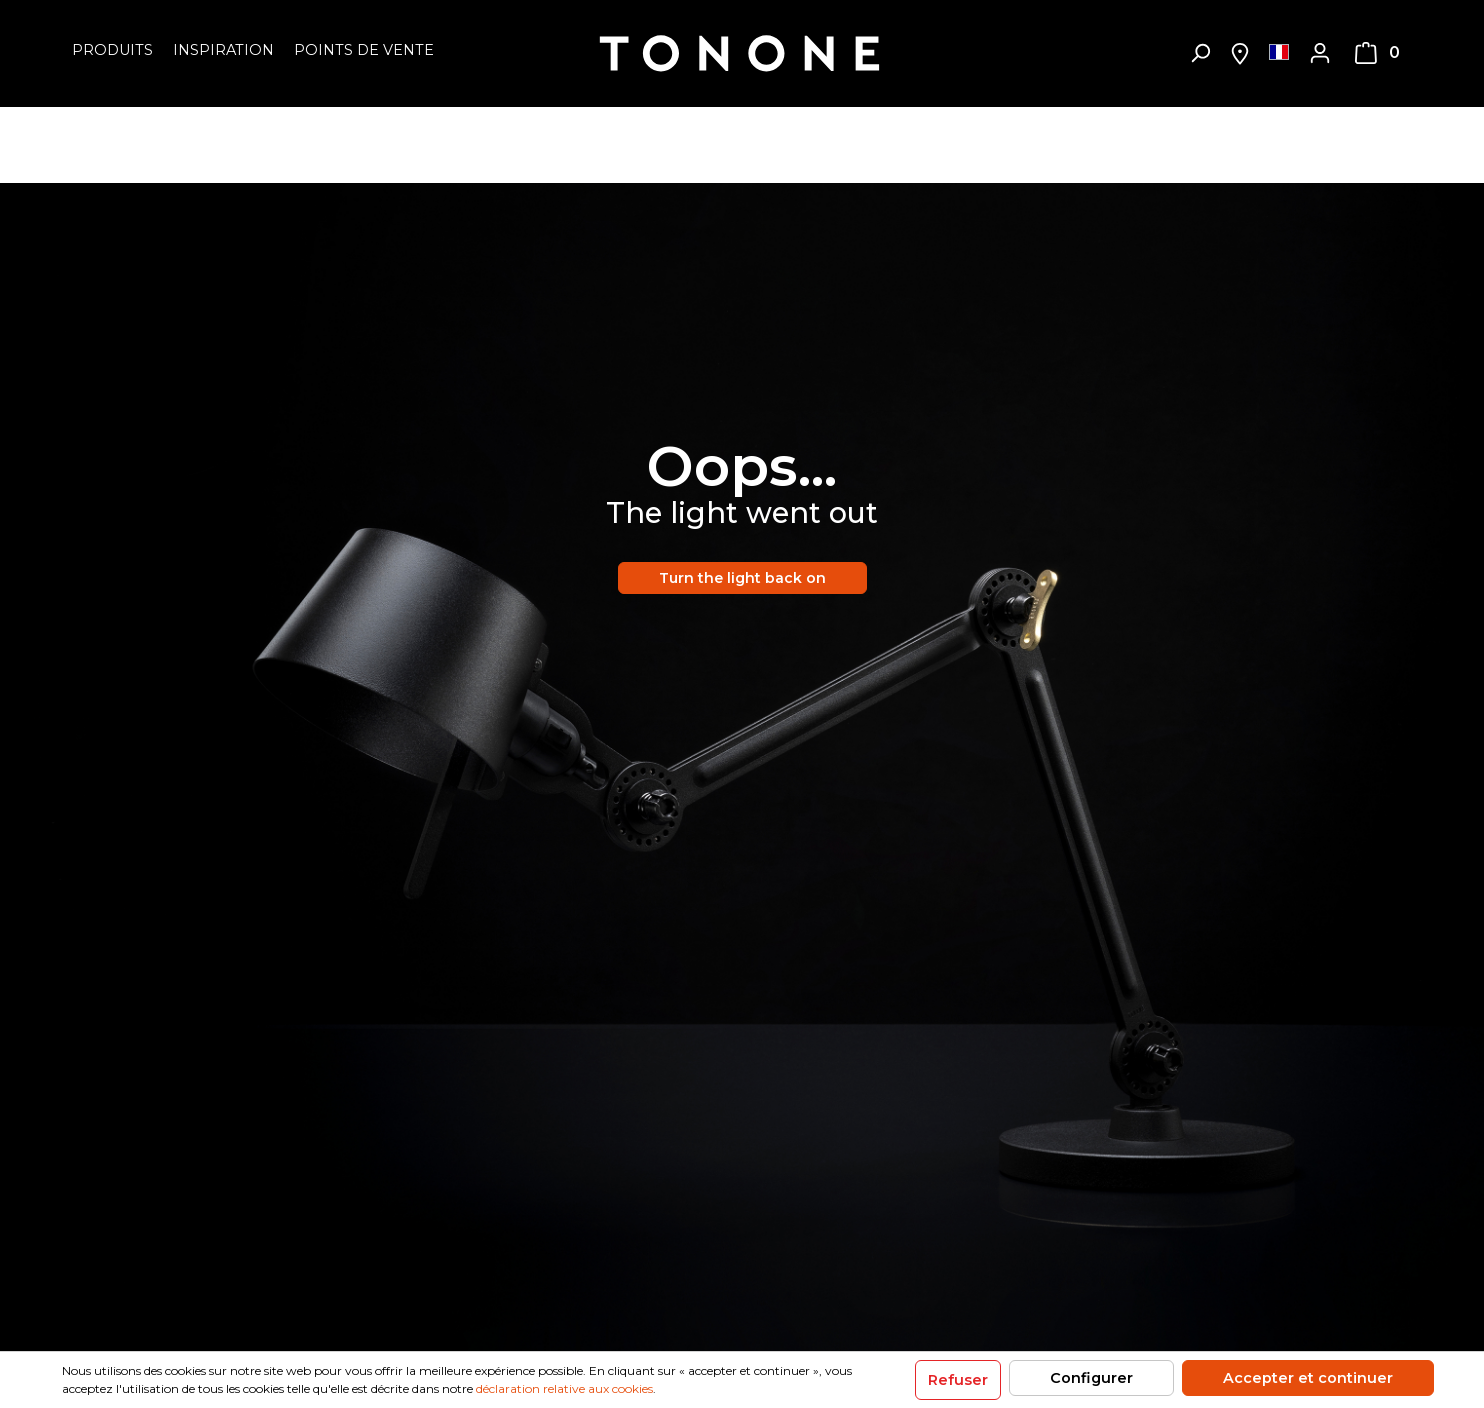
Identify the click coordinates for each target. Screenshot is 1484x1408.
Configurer (1091, 1378)
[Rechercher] (1200, 53)
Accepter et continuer (1308, 1378)
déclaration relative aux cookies (564, 1388)
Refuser (958, 1380)
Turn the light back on (742, 578)
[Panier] (1377, 53)
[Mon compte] (1320, 53)
